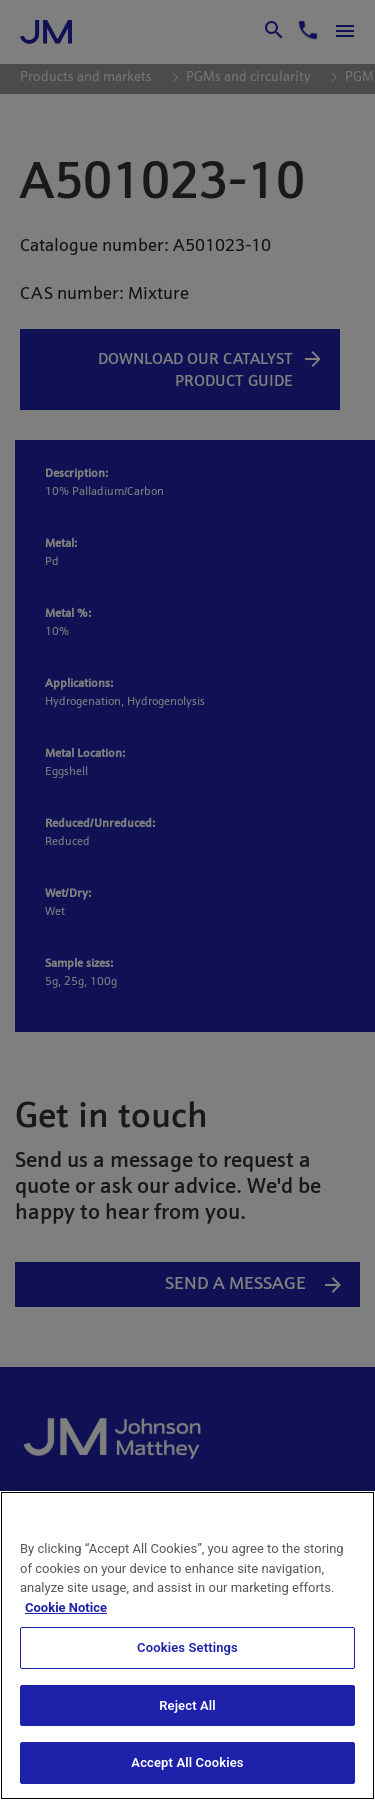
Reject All (187, 1705)
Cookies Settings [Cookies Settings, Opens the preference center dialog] (187, 1647)
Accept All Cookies (187, 1762)
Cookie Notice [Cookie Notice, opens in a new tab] (66, 1607)
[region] (187, 1645)
